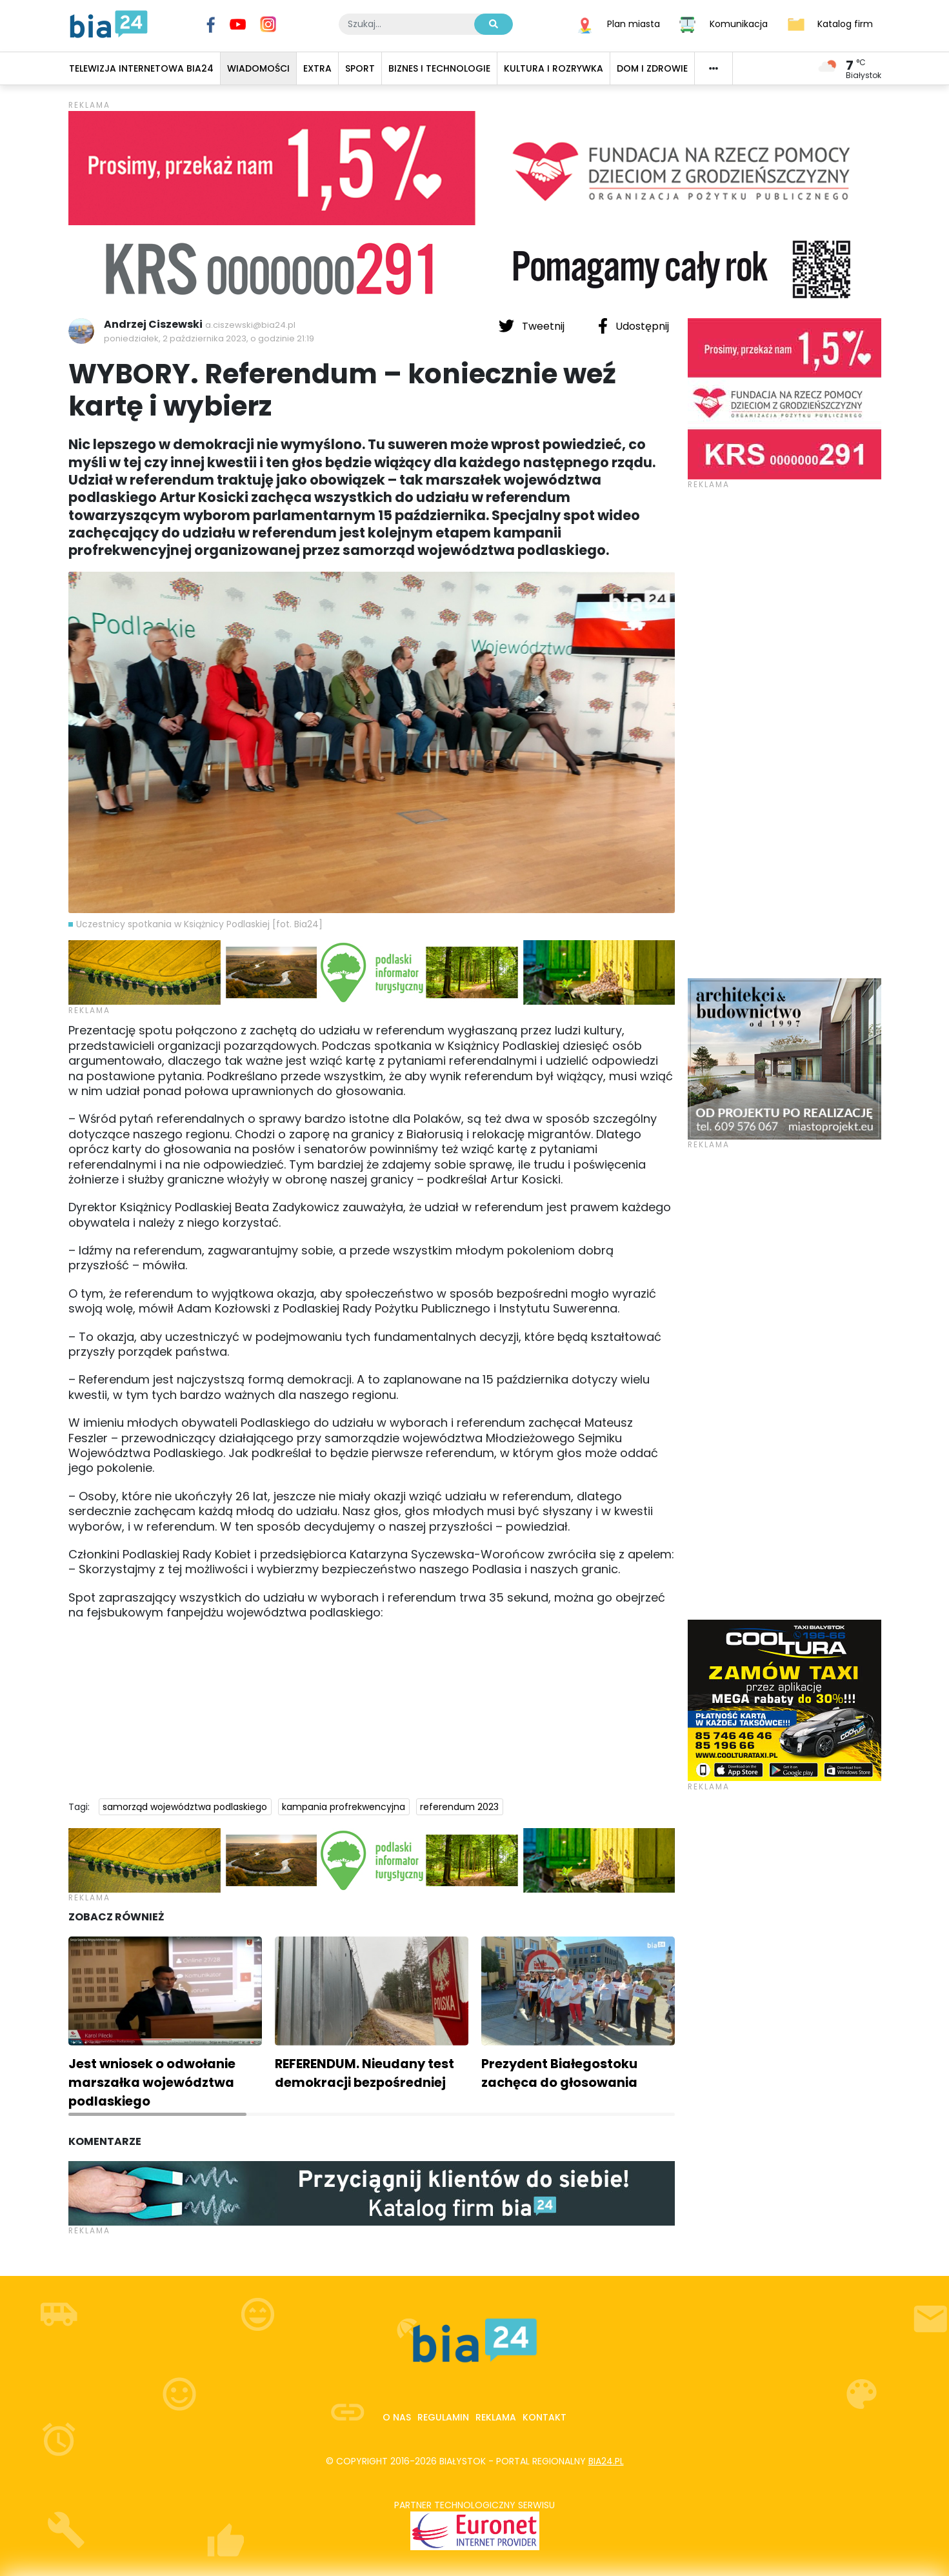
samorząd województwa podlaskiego (185, 1806)
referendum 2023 (459, 1806)
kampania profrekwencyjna (343, 1806)
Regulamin (443, 2417)
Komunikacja (739, 23)
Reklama (495, 2417)
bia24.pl (606, 2461)
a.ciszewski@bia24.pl (250, 325)
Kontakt (544, 2417)
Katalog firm (845, 23)
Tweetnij (533, 326)
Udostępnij (633, 326)
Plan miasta (633, 23)
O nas (397, 2417)
